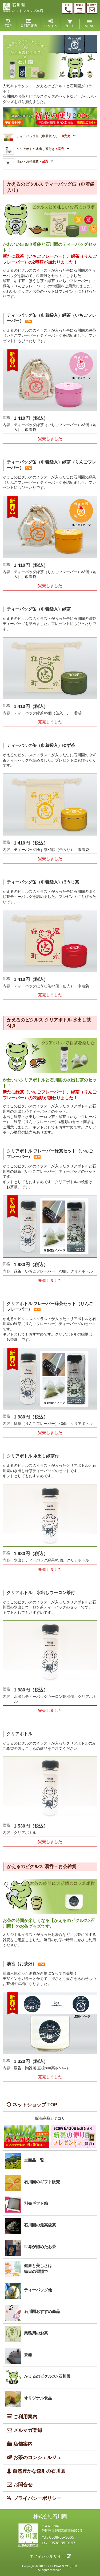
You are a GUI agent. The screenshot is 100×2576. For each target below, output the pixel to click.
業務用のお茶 (36, 2333)
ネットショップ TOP (30, 2104)
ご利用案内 (29, 24)
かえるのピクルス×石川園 (47, 2376)
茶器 (28, 2354)
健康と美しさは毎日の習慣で (38, 2268)
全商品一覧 (34, 2160)
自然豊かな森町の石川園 (34, 2471)
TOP (10, 24)
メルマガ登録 (22, 2430)
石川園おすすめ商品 (42, 2311)
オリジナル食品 (38, 2398)
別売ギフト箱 (36, 2203)
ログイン (50, 24)
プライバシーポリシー (32, 2498)
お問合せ (18, 2484)
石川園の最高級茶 (40, 2225)
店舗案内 (18, 2444)
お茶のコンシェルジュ (32, 2457)
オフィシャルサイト (47, 2556)
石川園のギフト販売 (42, 2181)
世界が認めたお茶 (40, 2246)
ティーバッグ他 (38, 2290)
